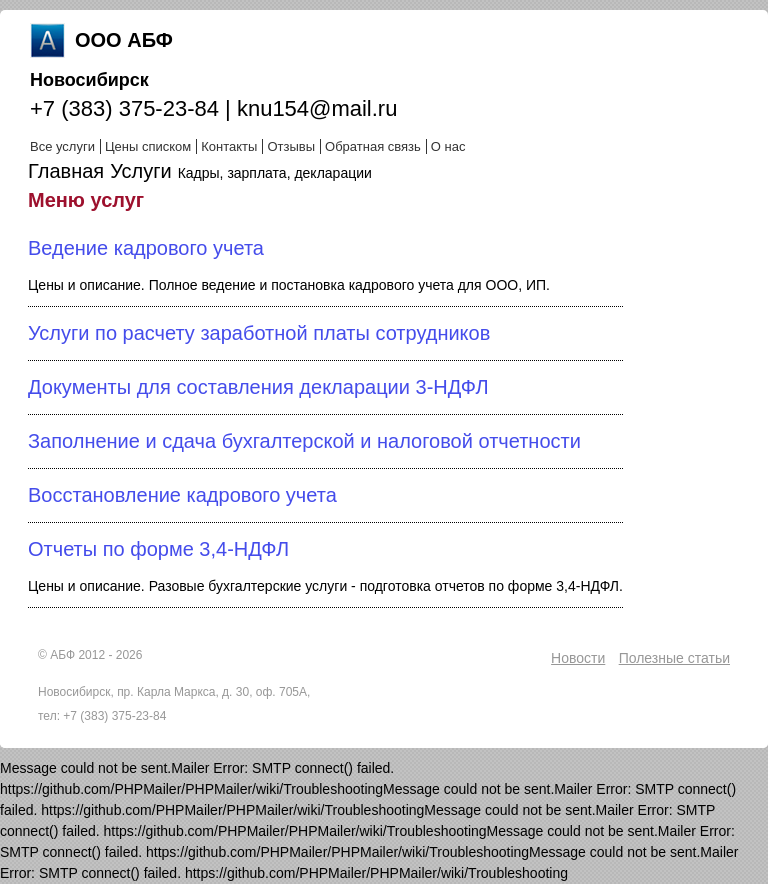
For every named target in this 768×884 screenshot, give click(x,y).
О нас (448, 146)
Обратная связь (373, 146)
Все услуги (62, 146)
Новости (578, 658)
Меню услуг (86, 200)
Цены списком (148, 146)
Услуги (141, 171)
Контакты (229, 146)
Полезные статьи (674, 658)
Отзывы (291, 146)
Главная (66, 171)
